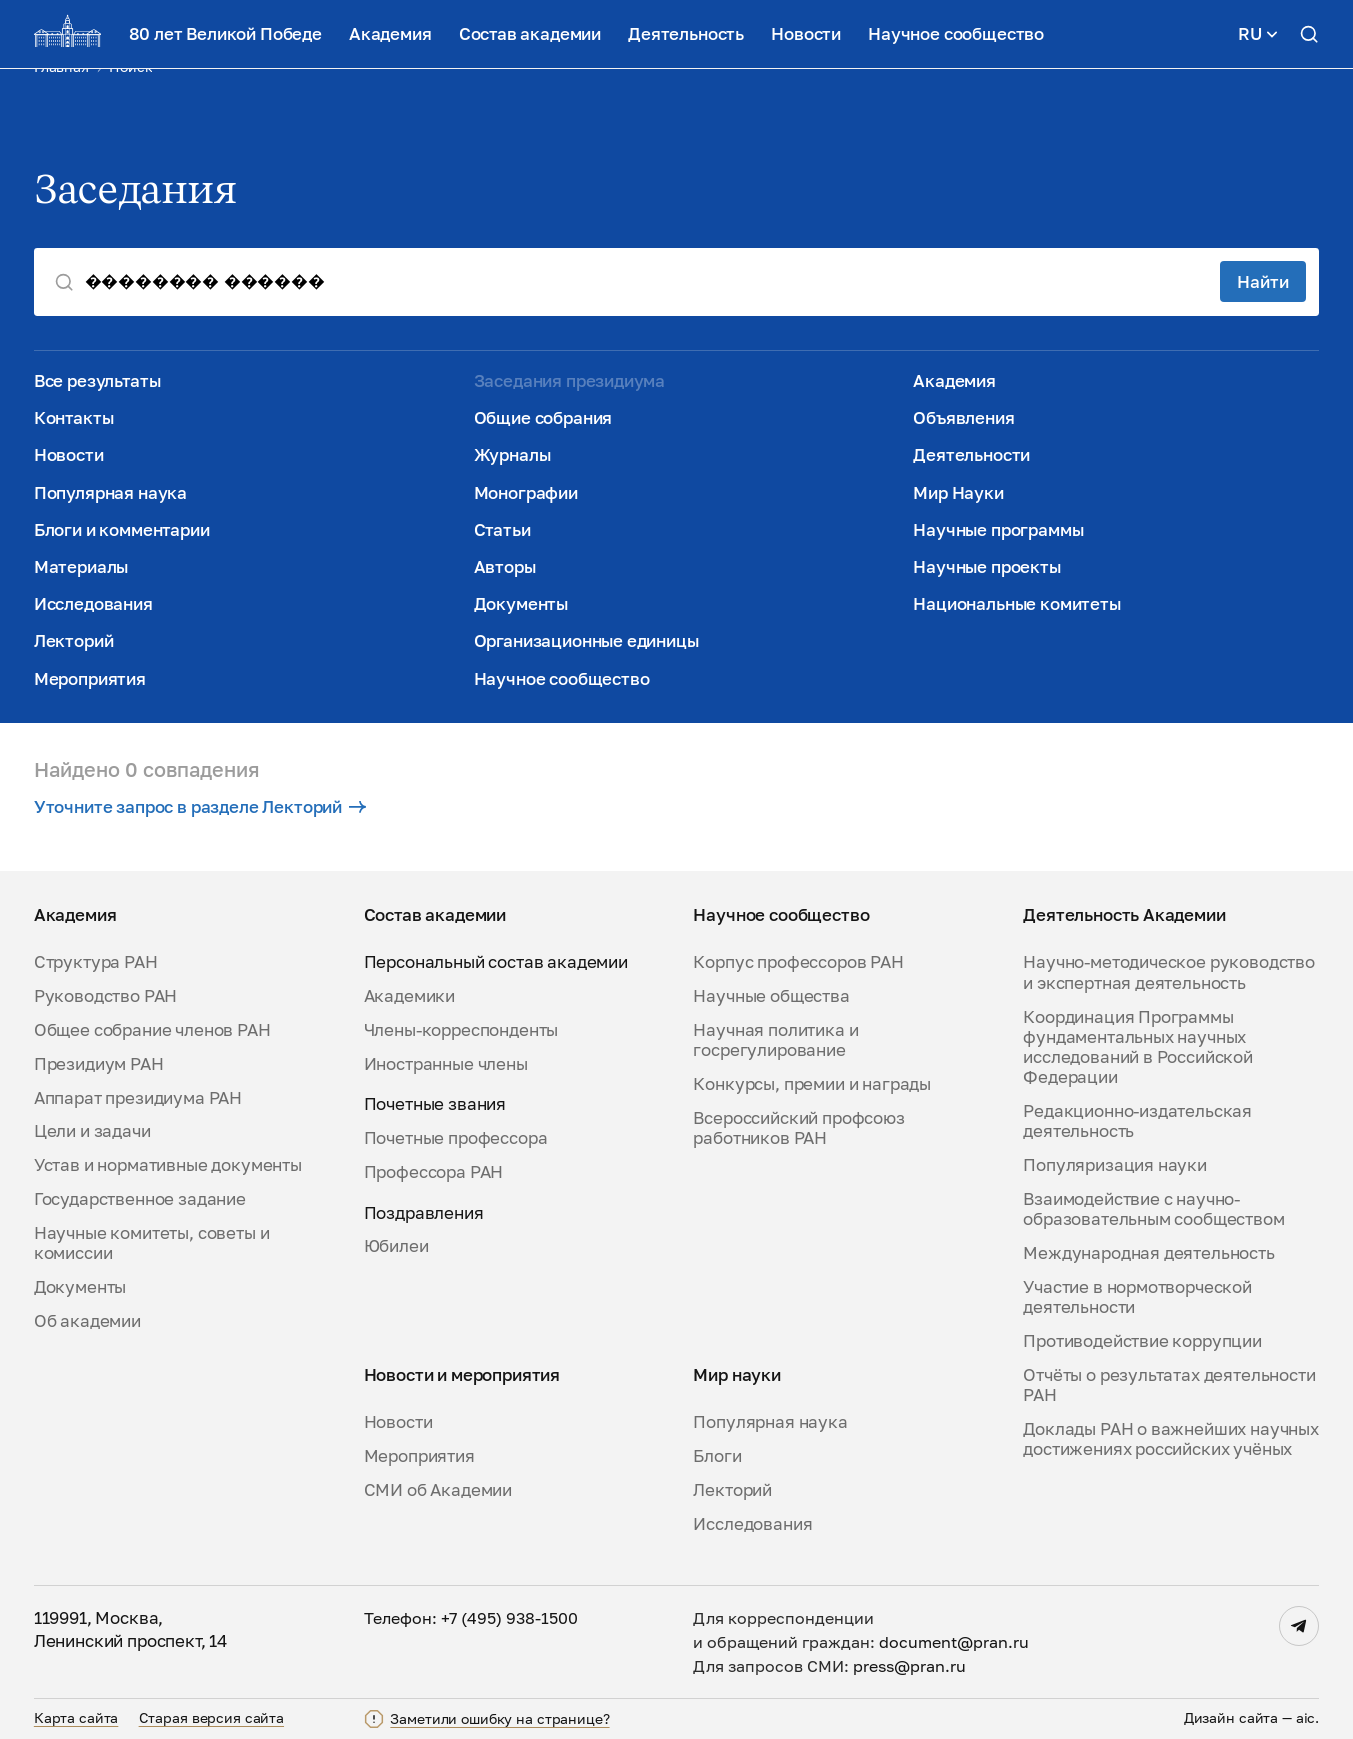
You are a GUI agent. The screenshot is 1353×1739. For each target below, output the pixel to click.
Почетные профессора (456, 1138)
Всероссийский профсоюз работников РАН (798, 1128)
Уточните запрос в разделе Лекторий (200, 807)
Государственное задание (140, 1199)
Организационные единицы (586, 641)
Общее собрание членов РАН (152, 1030)
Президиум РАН (99, 1064)
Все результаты (97, 381)
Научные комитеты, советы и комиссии (152, 1243)
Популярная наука (110, 493)
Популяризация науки (1115, 1165)
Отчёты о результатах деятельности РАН (1169, 1385)
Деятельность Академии (1124, 915)
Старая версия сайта (211, 1718)
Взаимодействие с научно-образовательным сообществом (1153, 1209)
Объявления (963, 418)
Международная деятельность (1149, 1253)
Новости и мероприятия (462, 1375)
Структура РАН (96, 962)
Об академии (87, 1321)
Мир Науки (958, 493)
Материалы (81, 567)
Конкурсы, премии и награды (812, 1084)
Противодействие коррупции (1142, 1341)
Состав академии (530, 33)
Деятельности (971, 455)
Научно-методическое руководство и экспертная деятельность (1169, 972)
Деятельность (686, 33)
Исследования (93, 604)
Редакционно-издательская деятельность (1137, 1121)
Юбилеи (396, 1246)
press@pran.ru (909, 1666)
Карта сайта (76, 1718)
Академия (390, 33)
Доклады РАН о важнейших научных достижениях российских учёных (1171, 1439)
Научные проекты (986, 567)
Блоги (717, 1456)
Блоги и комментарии (122, 530)
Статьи (502, 530)
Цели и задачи (92, 1131)
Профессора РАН (434, 1172)
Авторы (505, 567)
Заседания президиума (570, 381)
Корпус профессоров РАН (798, 962)
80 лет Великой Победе (225, 33)
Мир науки (736, 1375)
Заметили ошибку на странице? (499, 1719)
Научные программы (998, 530)
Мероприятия (90, 679)
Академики (409, 996)
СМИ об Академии (438, 1490)
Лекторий (74, 641)
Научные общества (771, 996)
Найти (1262, 281)
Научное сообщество (956, 33)
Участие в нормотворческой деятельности (1137, 1297)
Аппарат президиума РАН (138, 1098)
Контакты (74, 418)
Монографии (526, 493)
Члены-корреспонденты (461, 1030)
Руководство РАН (105, 996)
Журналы (512, 455)
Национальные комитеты (1016, 604)
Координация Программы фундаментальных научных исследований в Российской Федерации (1138, 1047)
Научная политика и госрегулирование (775, 1040)
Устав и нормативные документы (168, 1165)
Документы (521, 604)
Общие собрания (543, 418)
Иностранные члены (446, 1064)
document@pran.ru (954, 1642)
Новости (806, 33)
